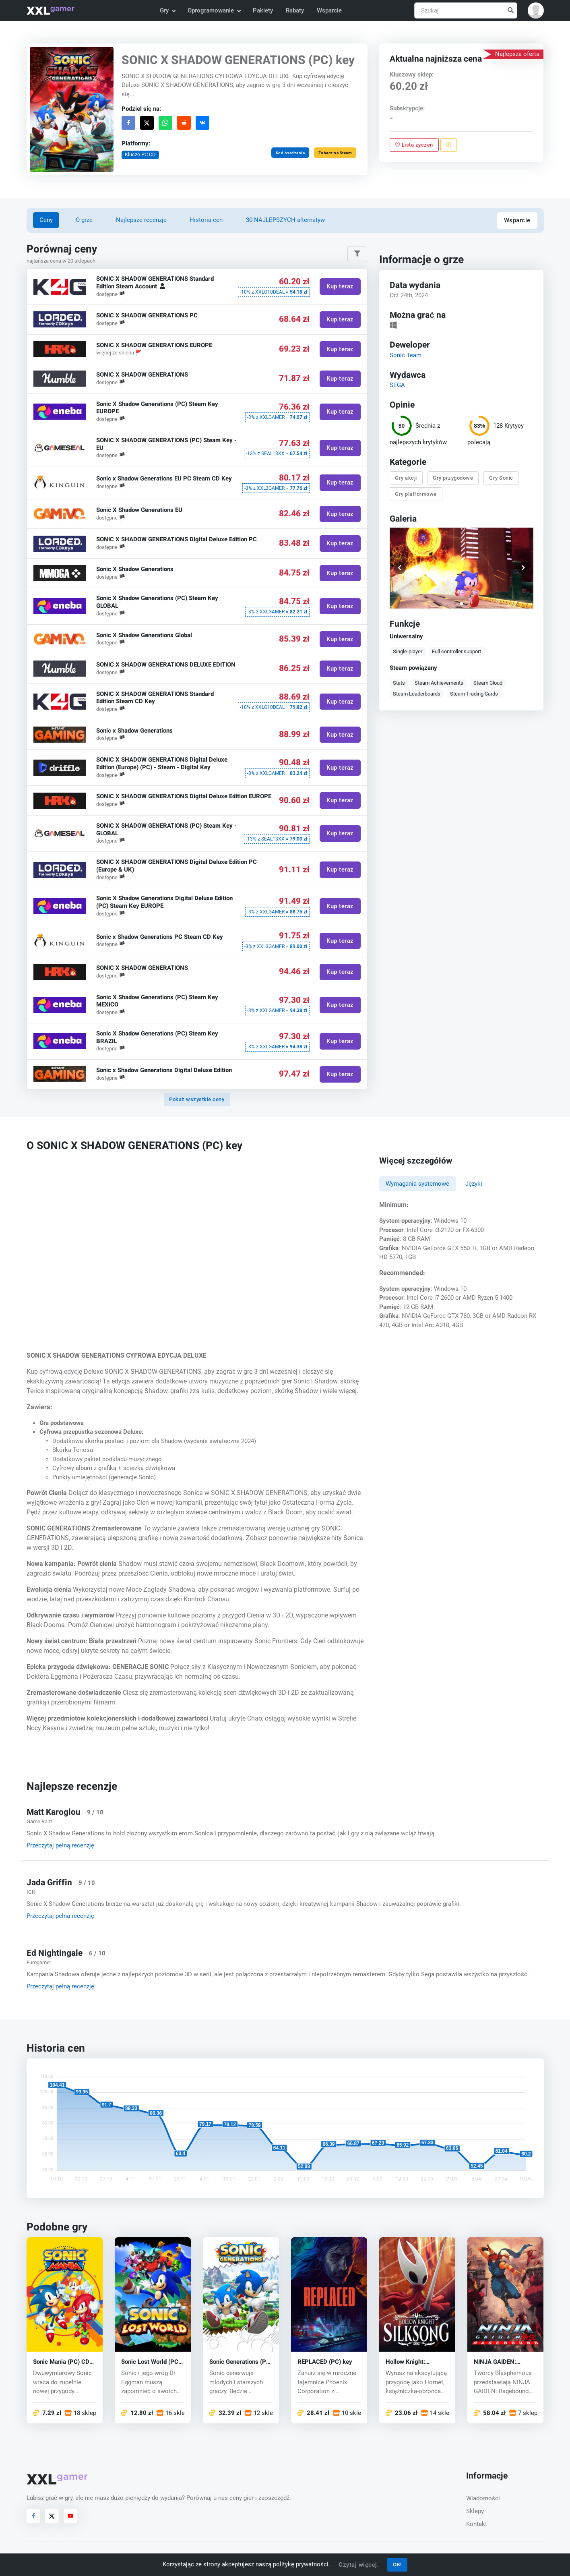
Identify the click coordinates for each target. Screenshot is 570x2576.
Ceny (46, 220)
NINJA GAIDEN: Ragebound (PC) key (501, 2362)
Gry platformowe (416, 494)
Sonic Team (405, 354)
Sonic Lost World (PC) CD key (150, 2362)
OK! (397, 2565)
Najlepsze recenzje (141, 220)
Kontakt (476, 2524)
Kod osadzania (290, 153)
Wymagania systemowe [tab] (417, 1183)
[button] (536, 10)
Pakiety (263, 10)
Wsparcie (329, 10)
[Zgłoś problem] (448, 145)
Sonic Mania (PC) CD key (61, 2362)
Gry (167, 10)
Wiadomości (483, 2498)
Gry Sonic (501, 478)
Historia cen (206, 220)
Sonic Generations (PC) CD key (240, 2362)
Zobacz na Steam (335, 153)
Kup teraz (340, 286)
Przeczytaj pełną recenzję (60, 1845)
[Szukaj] (465, 10)
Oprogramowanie (214, 10)
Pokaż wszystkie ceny (196, 1099)
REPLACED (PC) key (324, 2362)
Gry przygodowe (453, 478)
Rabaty (295, 10)
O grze (84, 220)
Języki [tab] (473, 1183)
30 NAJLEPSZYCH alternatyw (285, 220)
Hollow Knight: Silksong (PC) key (410, 2362)
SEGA (397, 384)
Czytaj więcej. (359, 2564)
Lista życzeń (414, 145)
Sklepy (475, 2511)
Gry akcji (406, 478)
